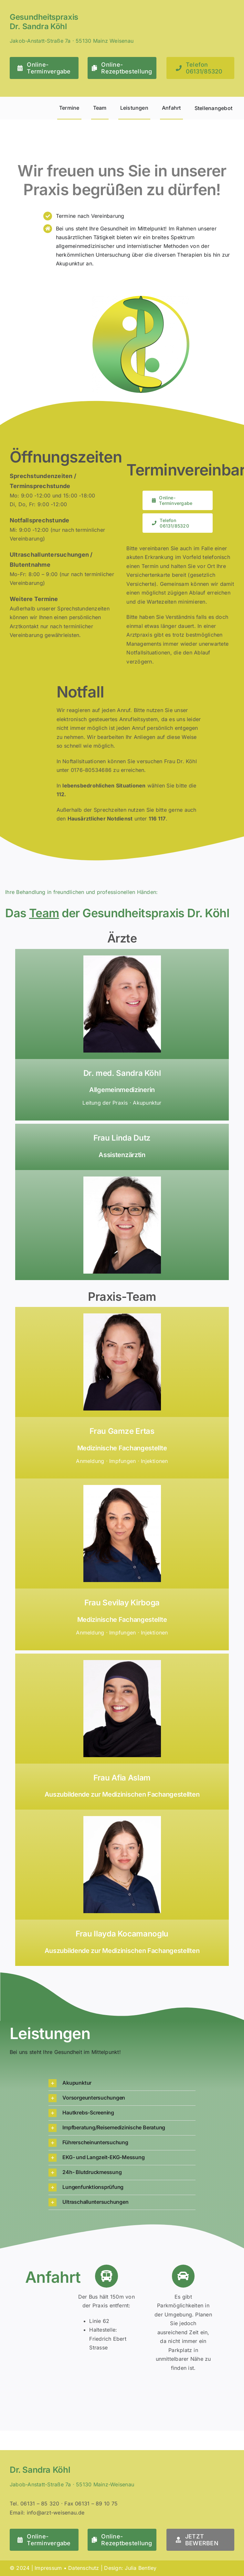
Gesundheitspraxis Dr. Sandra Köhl (44, 21)
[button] (121, 2083)
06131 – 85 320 (39, 2503)
